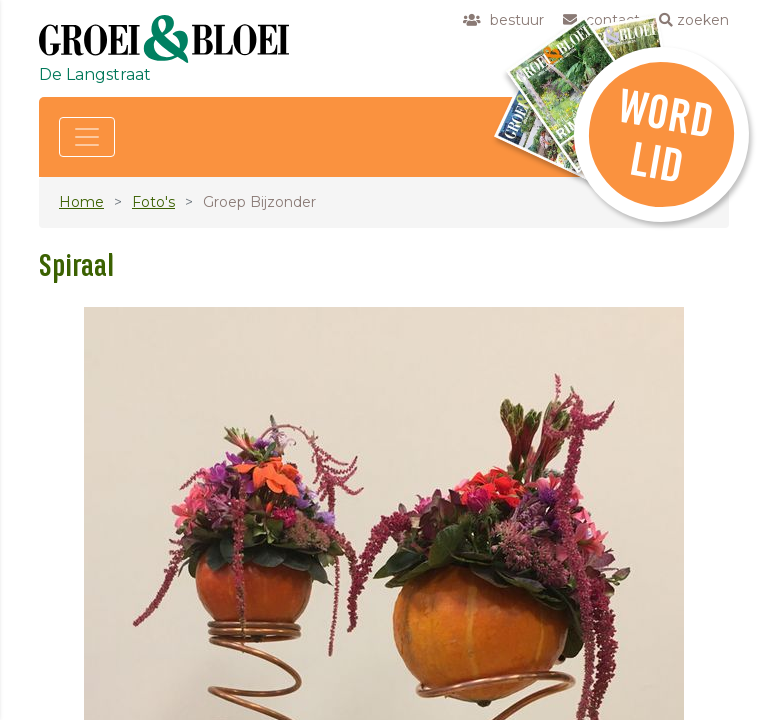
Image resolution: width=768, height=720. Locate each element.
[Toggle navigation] (87, 137)
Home (81, 202)
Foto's (153, 202)
